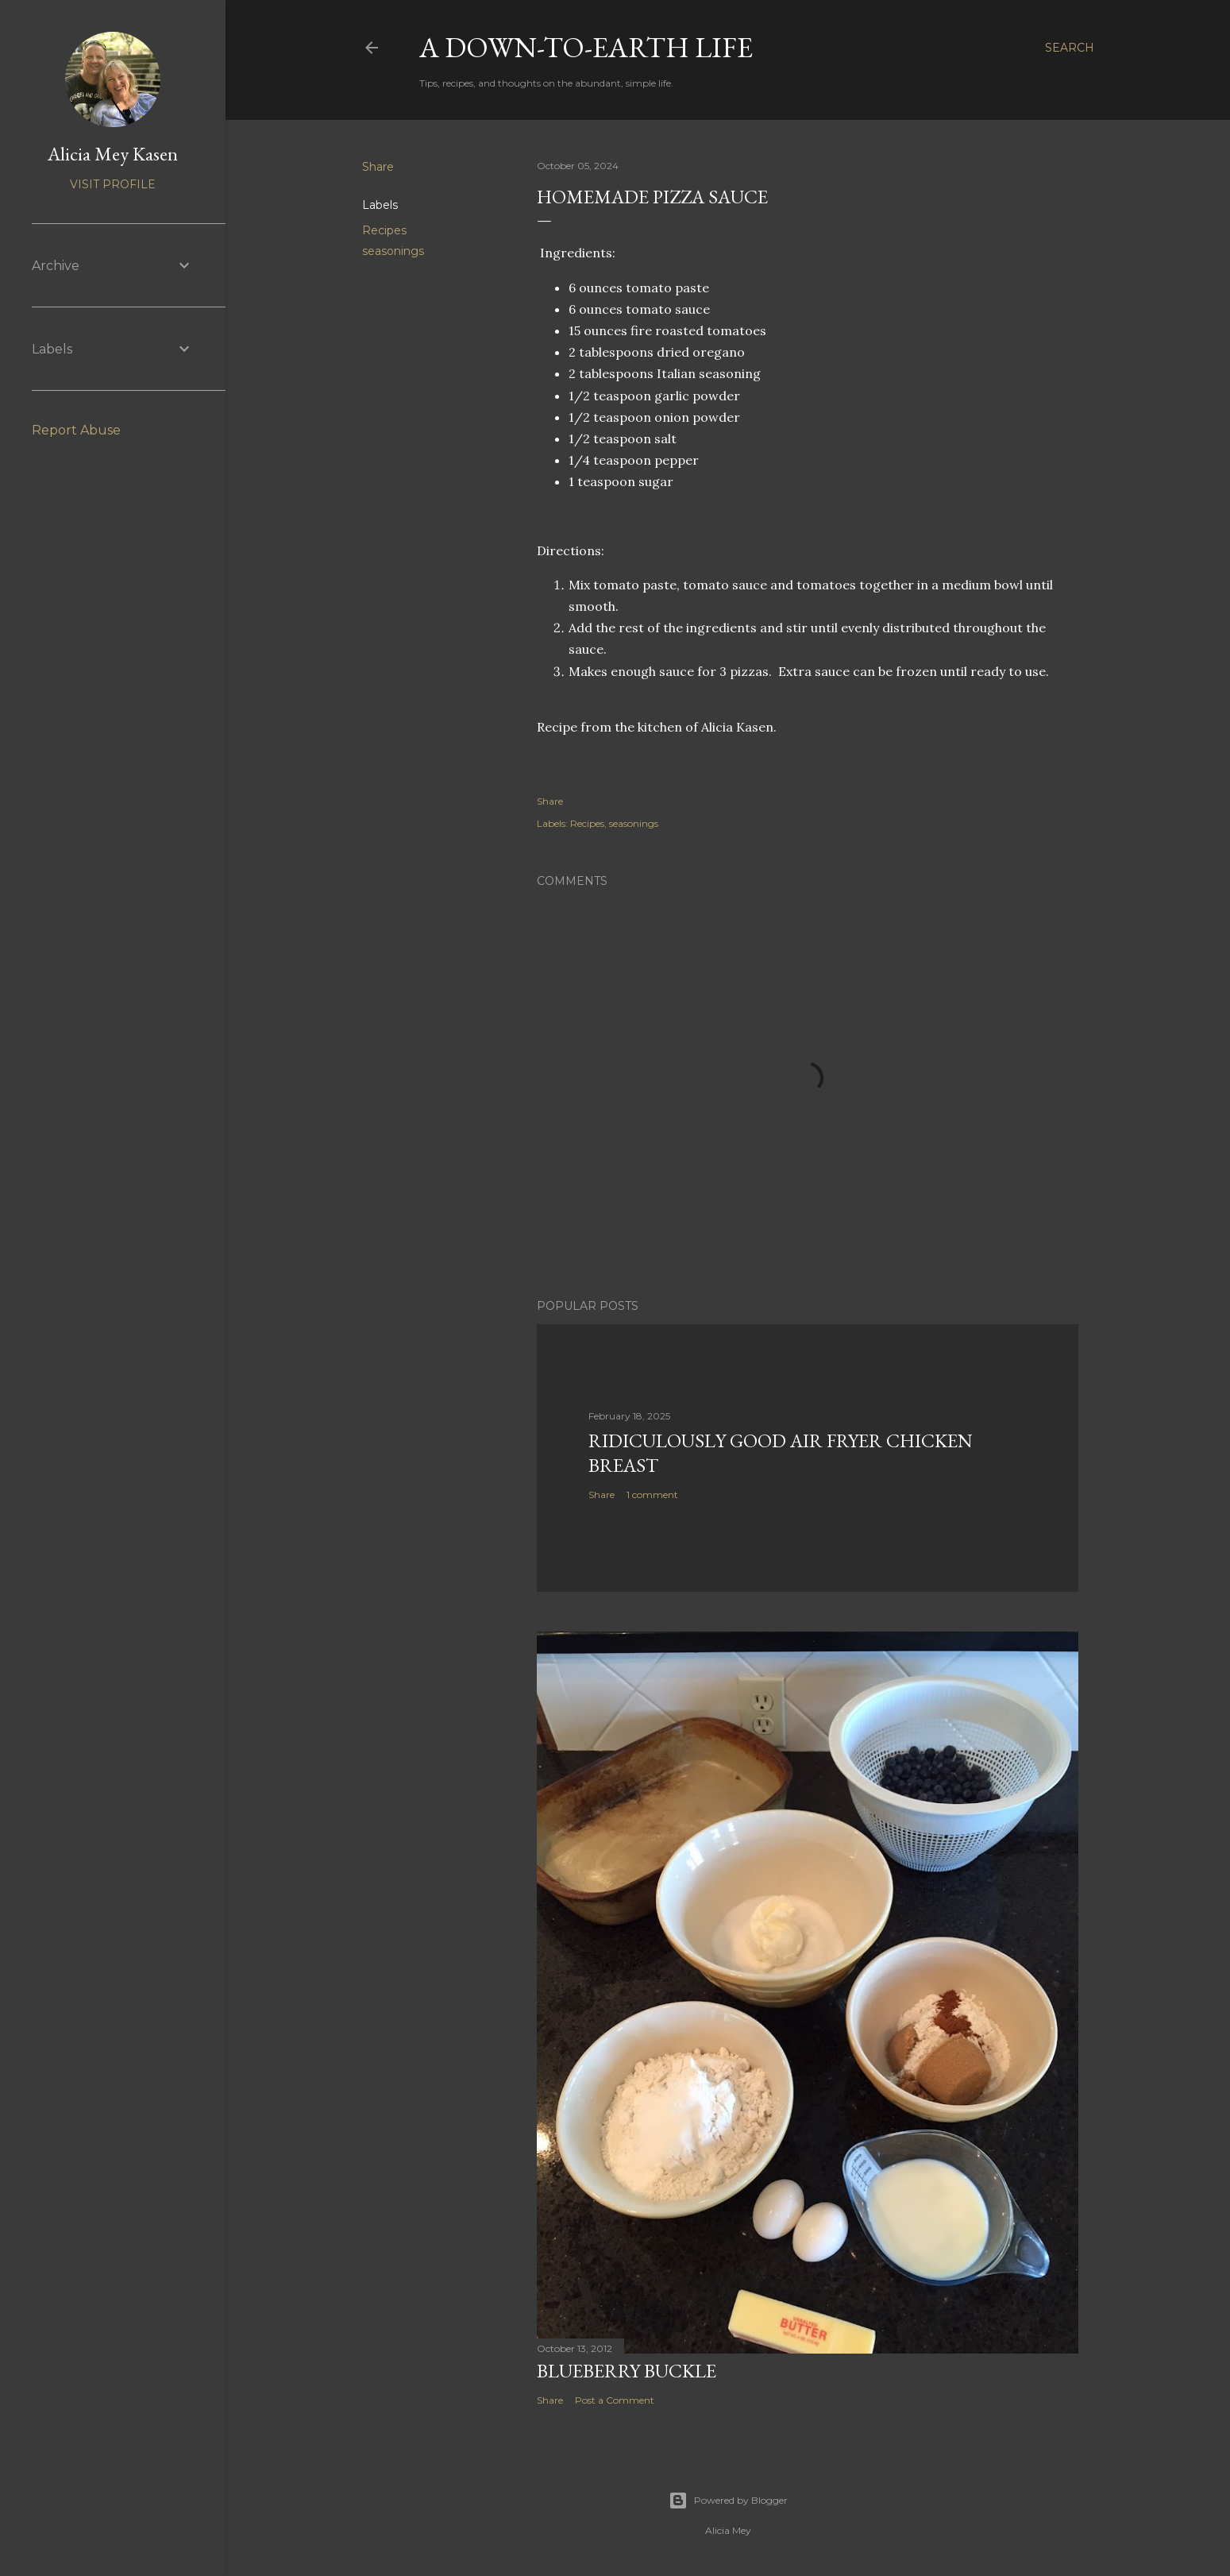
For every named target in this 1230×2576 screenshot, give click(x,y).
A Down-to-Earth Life (586, 47)
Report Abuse (76, 430)
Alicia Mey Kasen (113, 153)
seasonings (393, 251)
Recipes (384, 230)
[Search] (1069, 48)
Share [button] (378, 167)
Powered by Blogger (728, 2500)
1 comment (652, 1494)
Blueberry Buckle (626, 2370)
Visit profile (113, 184)
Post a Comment (614, 2400)
